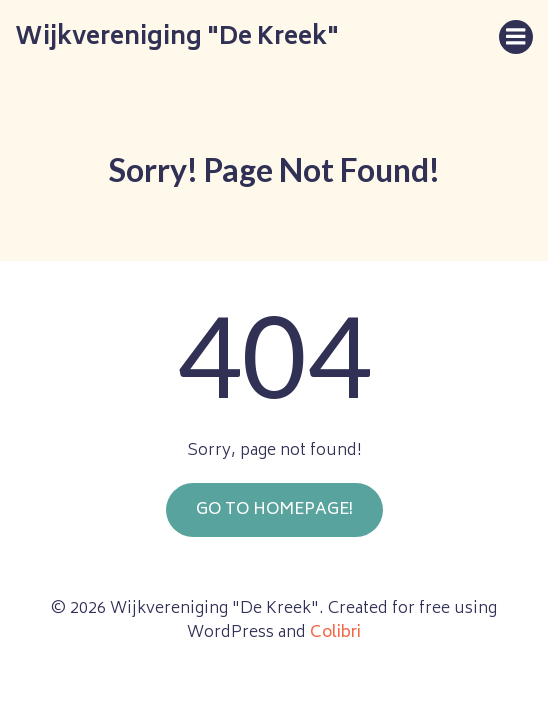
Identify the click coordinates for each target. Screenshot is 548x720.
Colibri (335, 633)
